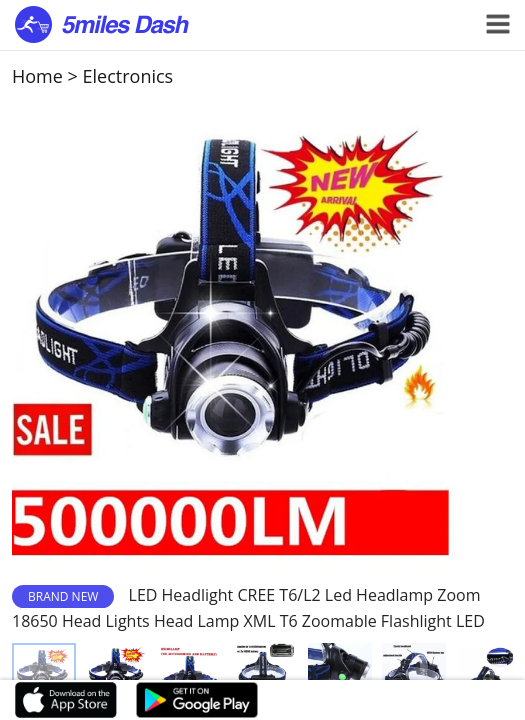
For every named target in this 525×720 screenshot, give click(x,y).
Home (37, 76)
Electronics (128, 76)
